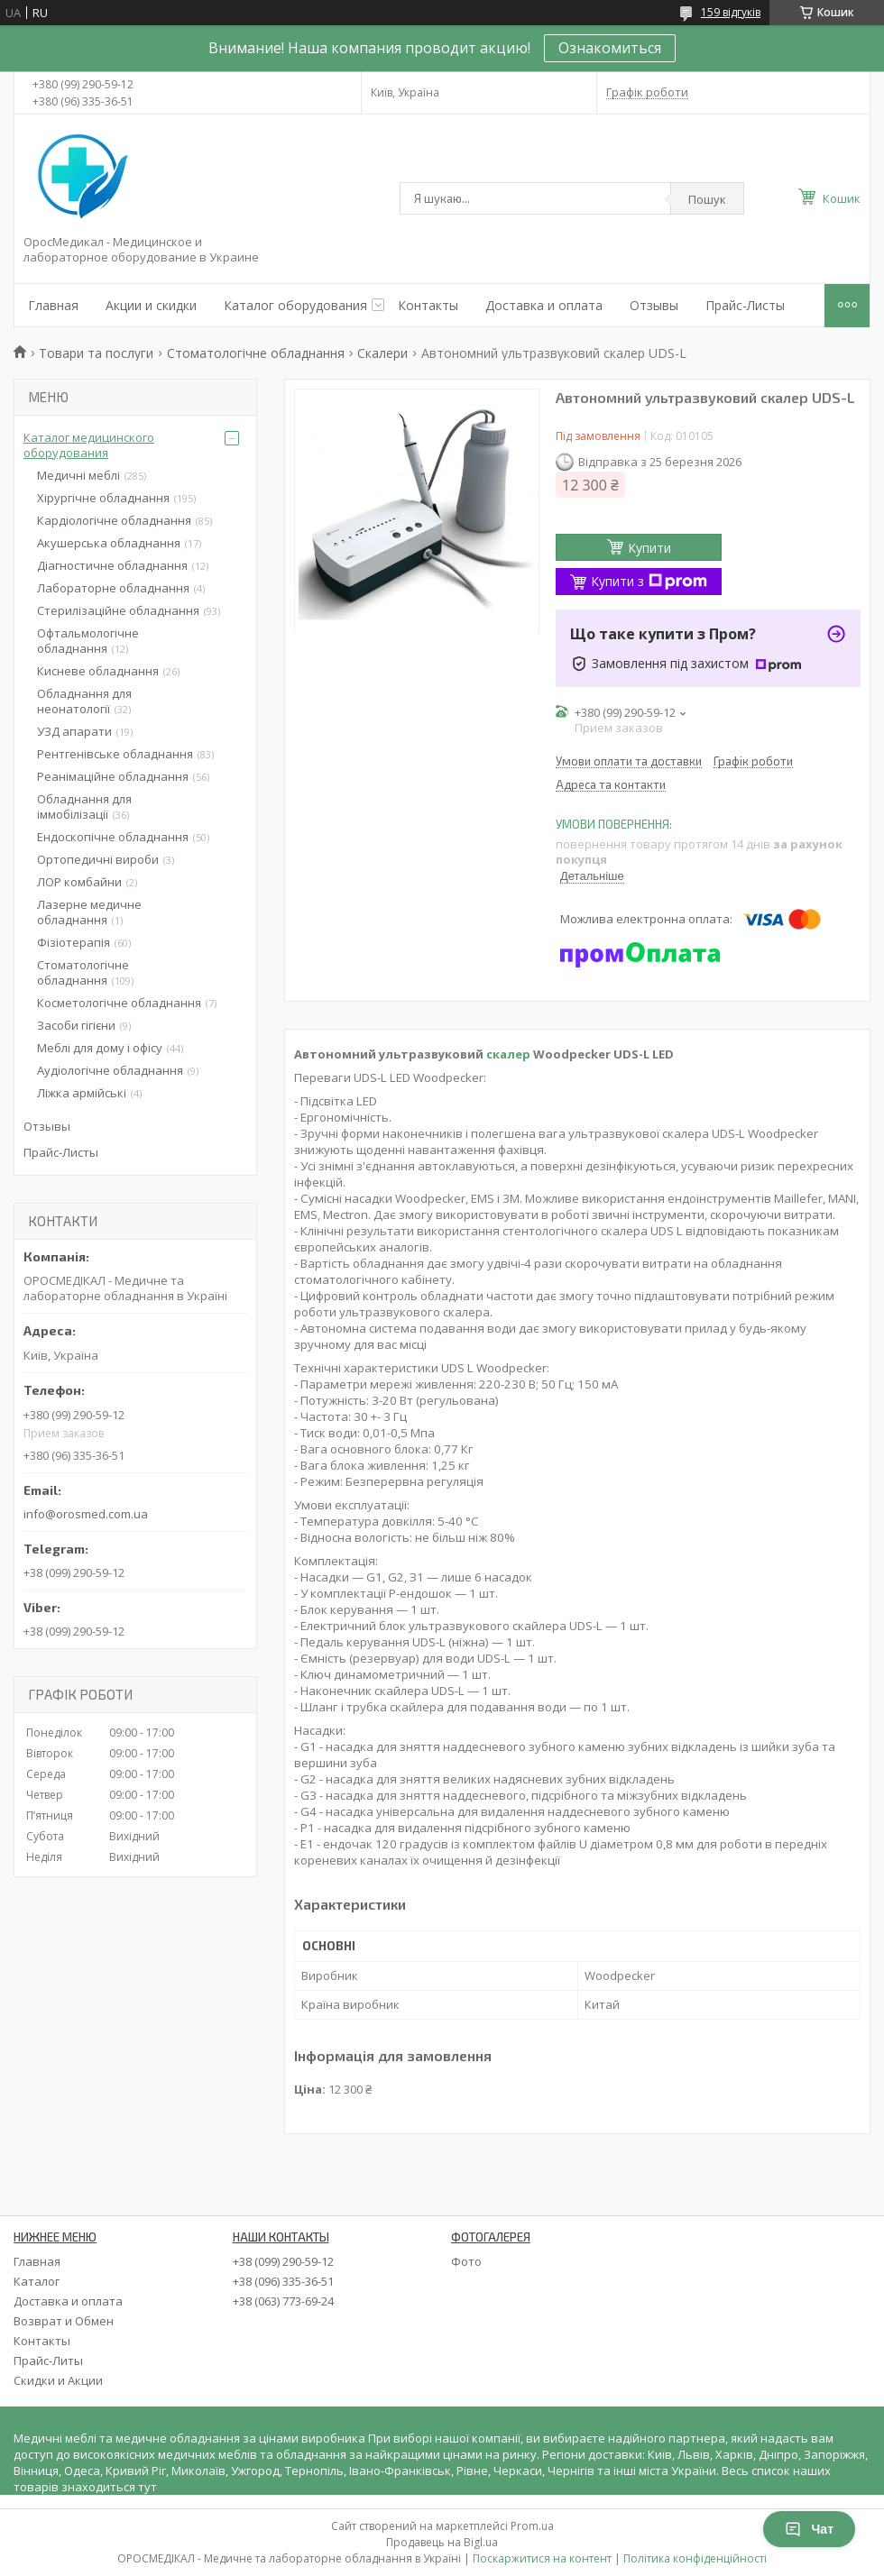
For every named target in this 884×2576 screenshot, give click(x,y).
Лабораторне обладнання (113, 588)
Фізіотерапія (73, 942)
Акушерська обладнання (108, 543)
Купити (649, 547)
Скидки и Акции (58, 2380)
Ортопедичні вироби (98, 859)
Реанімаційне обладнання (113, 776)
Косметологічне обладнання (119, 1003)
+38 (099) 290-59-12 (283, 2261)
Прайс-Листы (745, 305)
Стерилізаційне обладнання (118, 610)
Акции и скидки (151, 305)
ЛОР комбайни (79, 882)
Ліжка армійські (81, 1093)
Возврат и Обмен (64, 2321)
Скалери (382, 353)
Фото (466, 2261)
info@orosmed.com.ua (85, 1514)
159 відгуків (730, 12)
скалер (508, 1054)
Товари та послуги (96, 353)
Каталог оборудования (295, 305)
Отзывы (654, 305)
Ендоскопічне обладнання (113, 837)
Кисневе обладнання (98, 671)
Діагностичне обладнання (112, 565)
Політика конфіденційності (695, 2558)
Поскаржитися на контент (542, 2558)
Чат (809, 2529)
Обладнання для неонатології (84, 701)
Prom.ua (532, 2526)
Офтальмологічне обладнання (88, 640)
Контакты (428, 305)
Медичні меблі (78, 475)
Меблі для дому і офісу (99, 1048)
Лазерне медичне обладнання (89, 912)
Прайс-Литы (48, 2360)
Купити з (649, 581)
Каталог (37, 2281)
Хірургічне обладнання (103, 498)
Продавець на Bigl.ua (442, 2542)
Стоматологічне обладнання (256, 353)
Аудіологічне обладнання (110, 1070)
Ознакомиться (609, 48)
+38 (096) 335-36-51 (283, 2281)
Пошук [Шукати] (707, 199)
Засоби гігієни (76, 1025)
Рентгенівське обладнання (115, 754)
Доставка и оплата (544, 305)
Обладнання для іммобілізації (84, 806)
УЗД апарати (74, 731)
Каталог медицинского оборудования (88, 445)
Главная (53, 305)
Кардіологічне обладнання (114, 520)
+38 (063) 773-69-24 (283, 2301)
